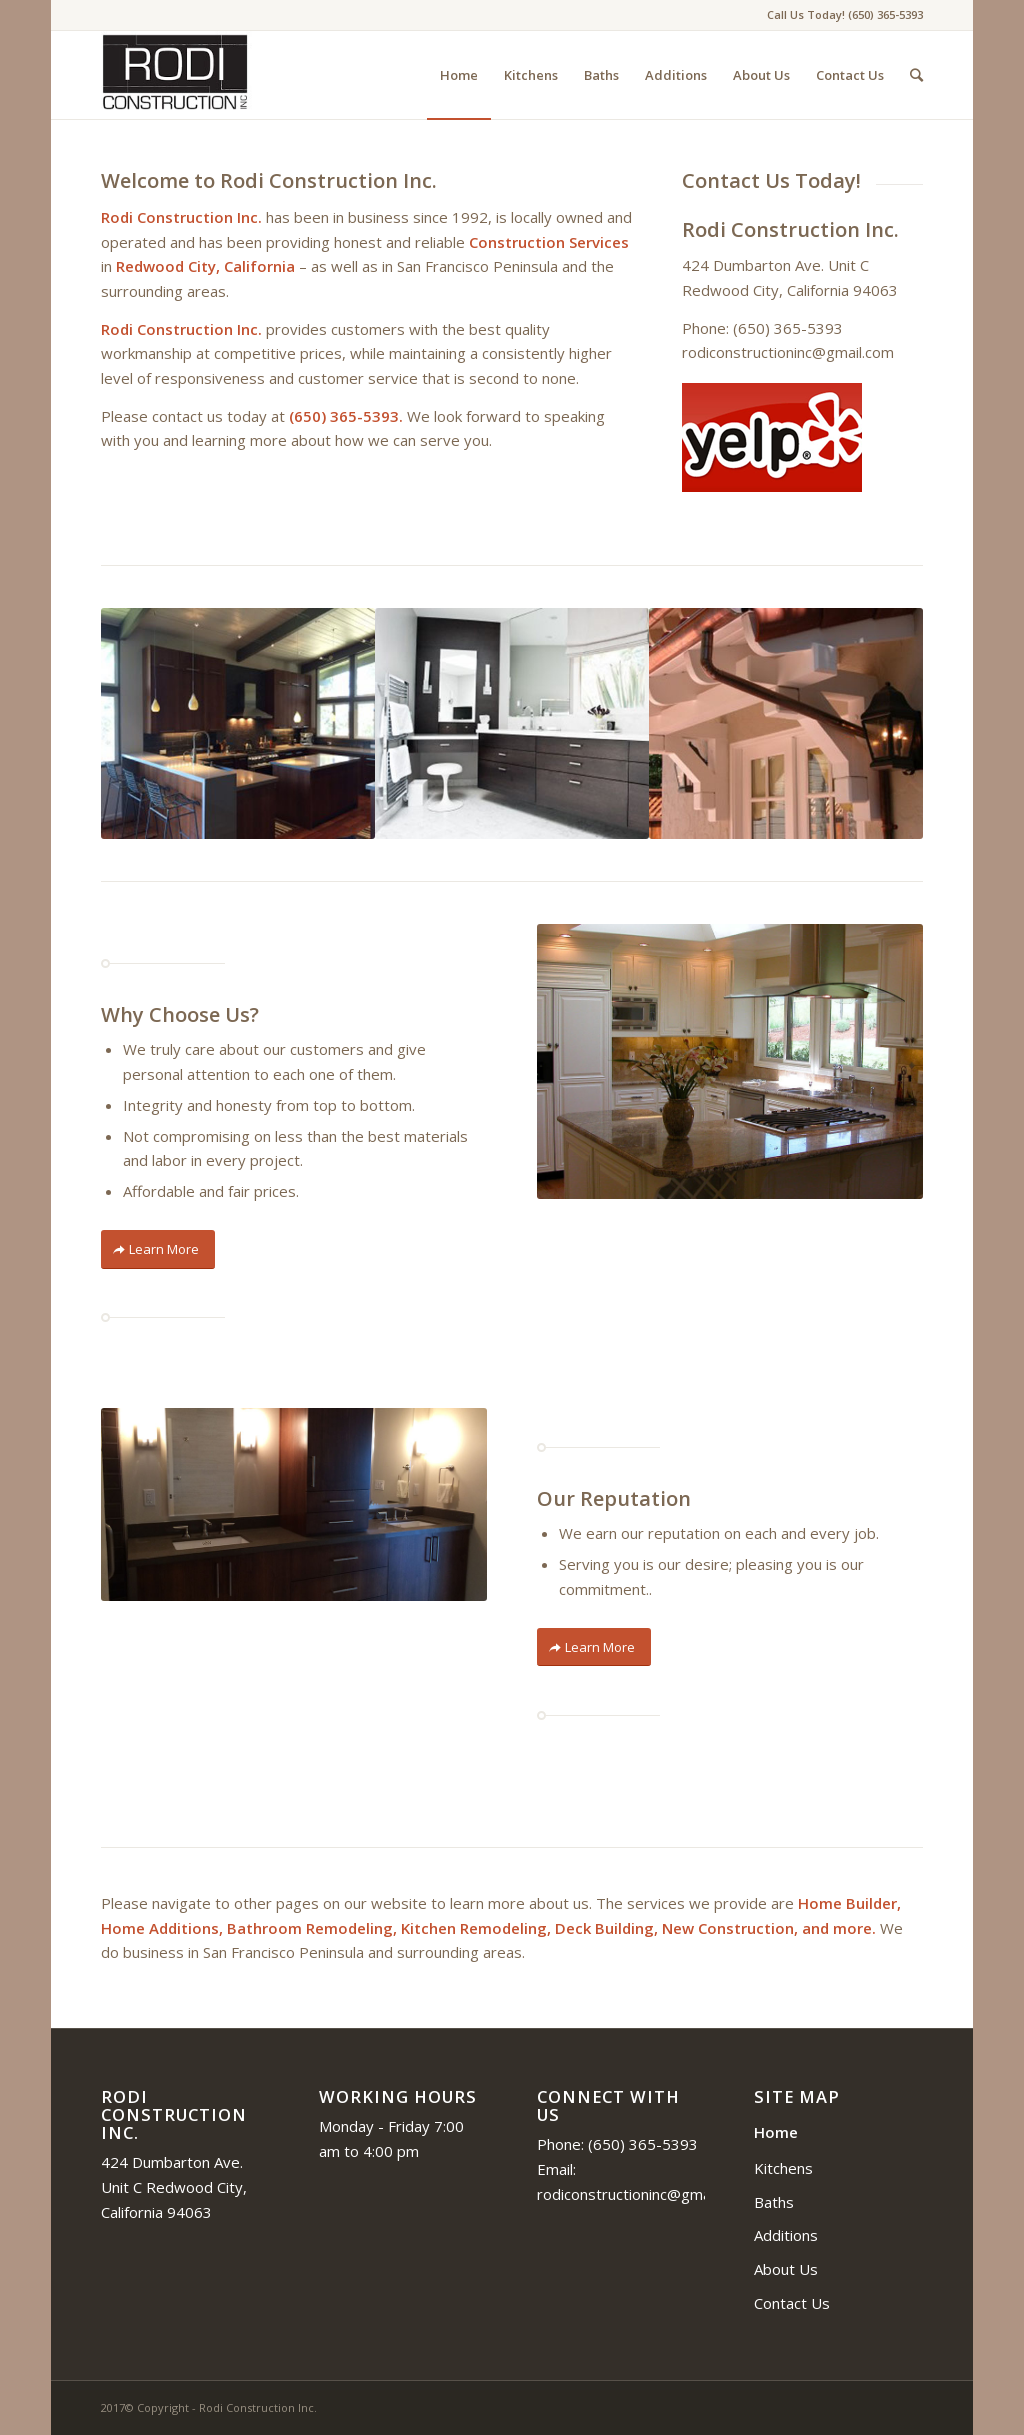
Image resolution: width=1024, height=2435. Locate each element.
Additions (786, 2235)
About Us (786, 2269)
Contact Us (792, 2303)
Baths (774, 2202)
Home (776, 2132)
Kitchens (783, 2168)
